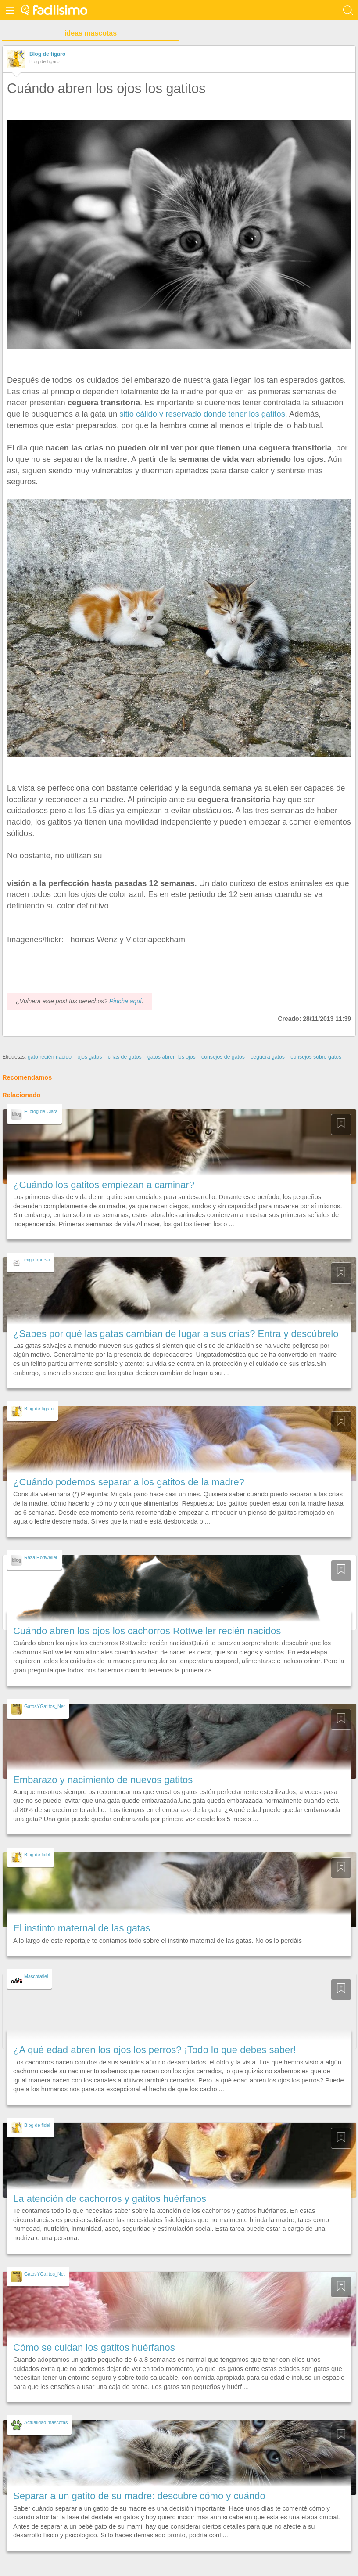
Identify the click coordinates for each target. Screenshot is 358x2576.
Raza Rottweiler (40, 1557)
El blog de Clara (41, 1111)
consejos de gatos (223, 1056)
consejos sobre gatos (315, 1056)
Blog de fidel (37, 1854)
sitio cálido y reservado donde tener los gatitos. (202, 413)
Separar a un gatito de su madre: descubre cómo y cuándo (139, 2495)
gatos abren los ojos (171, 1056)
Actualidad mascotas (46, 2422)
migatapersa (37, 1259)
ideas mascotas (90, 33)
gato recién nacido (50, 1056)
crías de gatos (125, 1056)
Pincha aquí (125, 1001)
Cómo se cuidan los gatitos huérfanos (94, 2347)
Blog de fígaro (47, 54)
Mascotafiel (36, 1976)
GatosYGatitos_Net (44, 1706)
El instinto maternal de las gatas (81, 1928)
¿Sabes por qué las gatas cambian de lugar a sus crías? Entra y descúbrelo (175, 1333)
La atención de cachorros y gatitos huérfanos (109, 2198)
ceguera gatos (268, 1056)
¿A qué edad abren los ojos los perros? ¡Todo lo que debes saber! (154, 2049)
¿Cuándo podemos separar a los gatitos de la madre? (128, 1482)
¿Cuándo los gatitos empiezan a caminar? (103, 1184)
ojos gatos (89, 1056)
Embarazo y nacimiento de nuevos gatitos (103, 1779)
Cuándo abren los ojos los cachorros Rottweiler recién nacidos (147, 1630)
